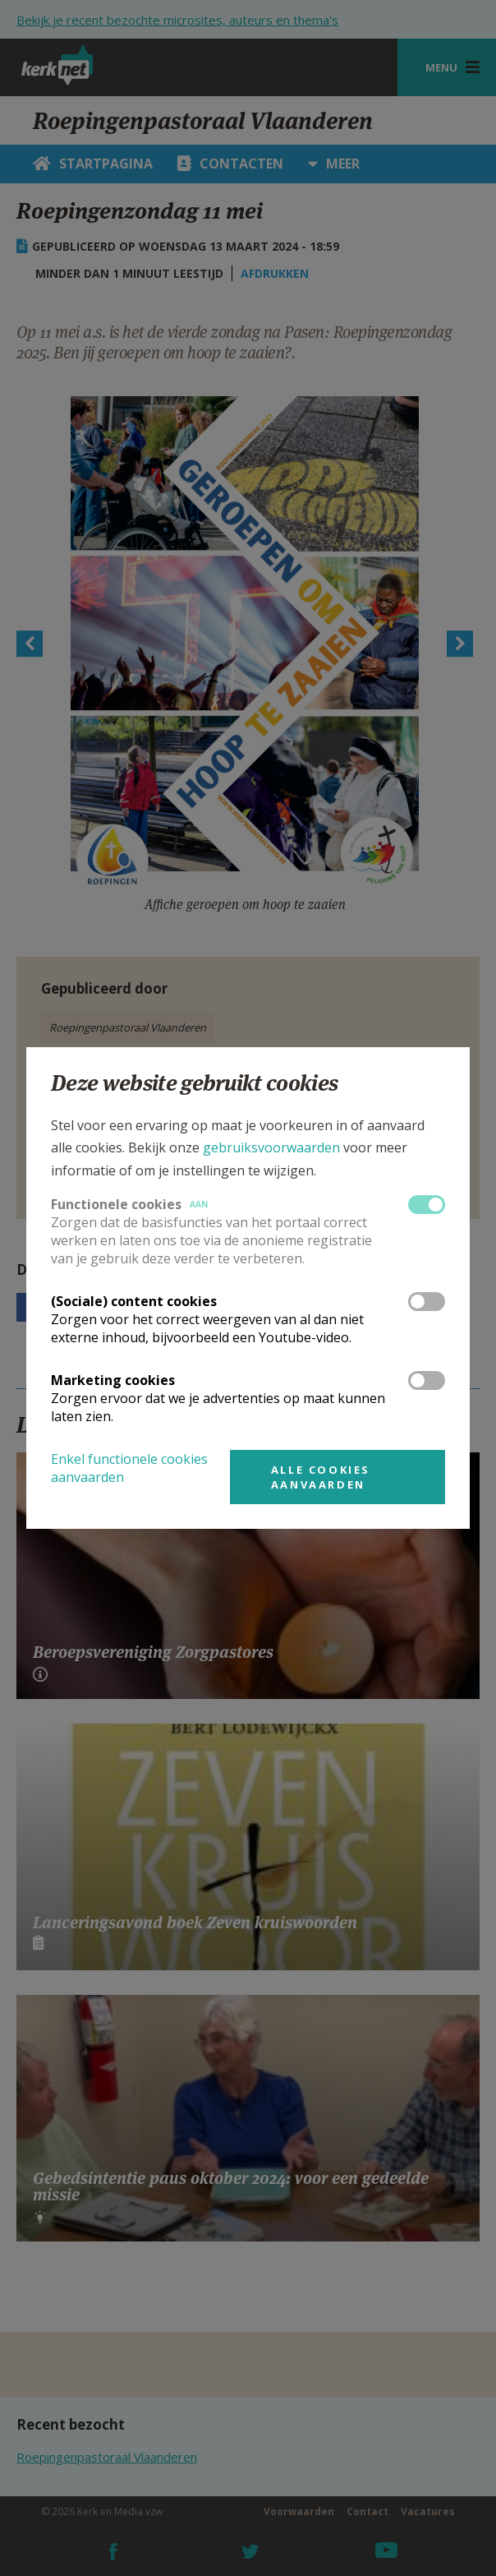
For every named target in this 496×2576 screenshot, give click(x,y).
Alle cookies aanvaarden (320, 1477)
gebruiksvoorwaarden (271, 1147)
